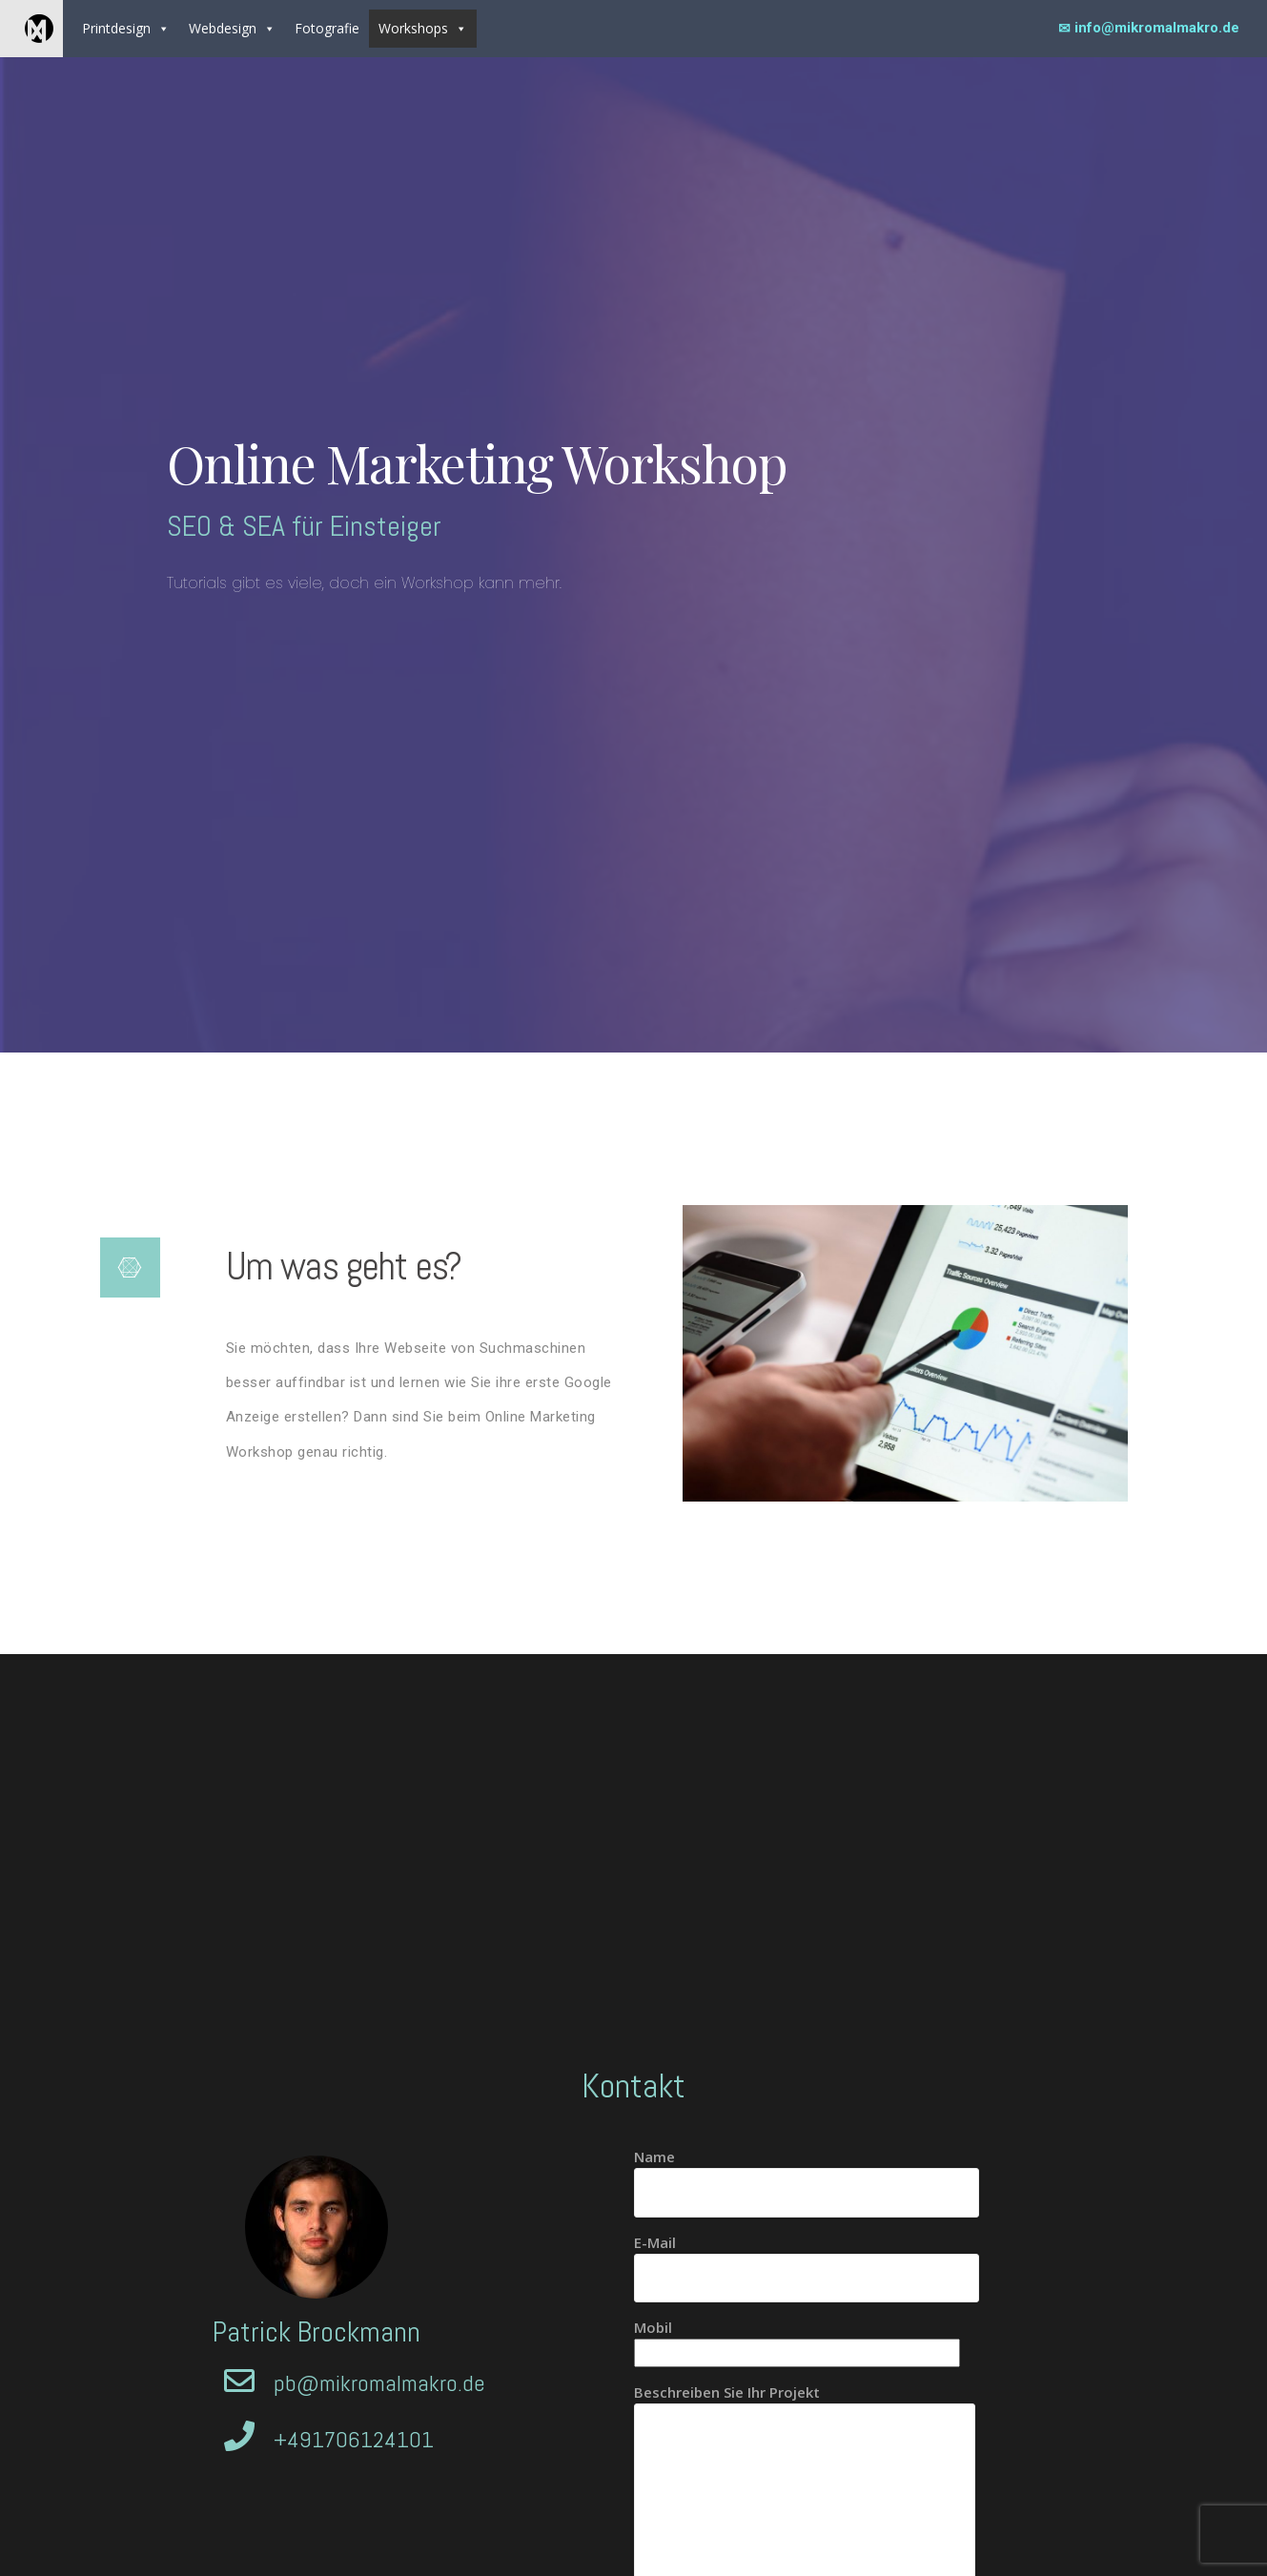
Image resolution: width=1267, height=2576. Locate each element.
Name (806, 2174)
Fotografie (327, 28)
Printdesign (126, 29)
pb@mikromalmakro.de (379, 2383)
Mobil (797, 2339)
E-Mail (806, 2260)
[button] (163, 29)
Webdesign (232, 29)
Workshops (422, 29)
